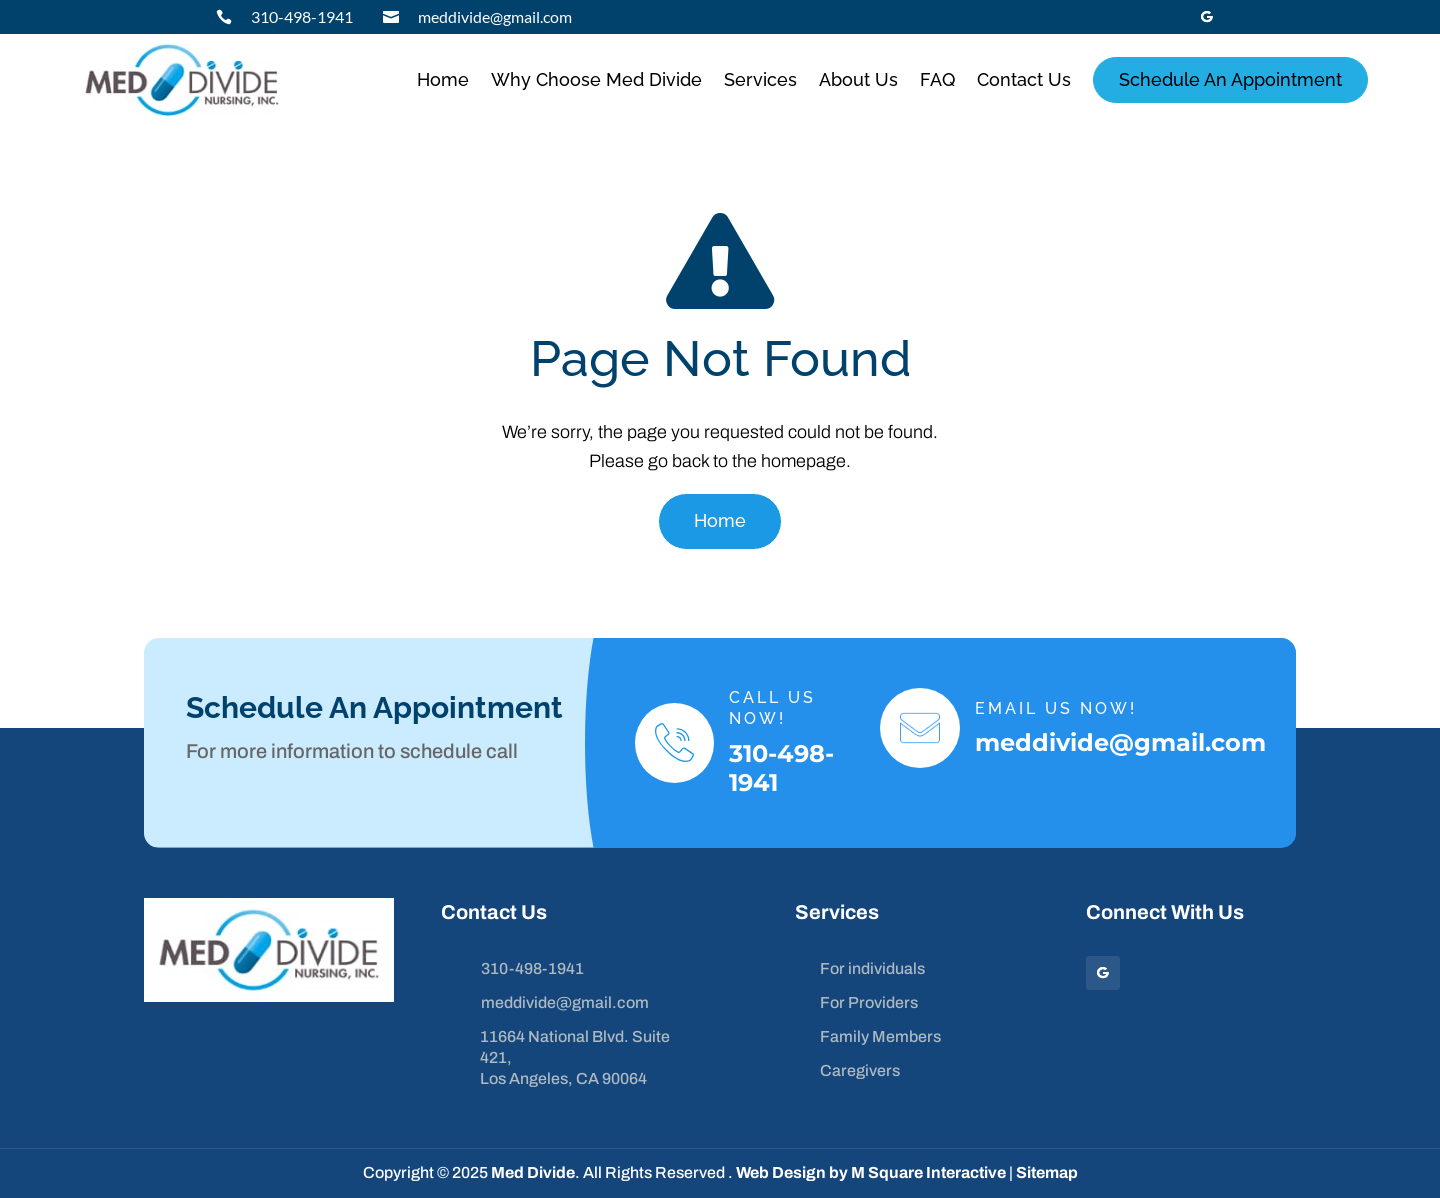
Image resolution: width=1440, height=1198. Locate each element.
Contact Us (1024, 79)
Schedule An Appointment (1230, 79)
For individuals (872, 968)
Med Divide (533, 1172)
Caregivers (860, 1070)
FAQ (937, 79)
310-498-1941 (302, 16)
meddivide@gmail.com (495, 16)
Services (760, 79)
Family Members (880, 1036)
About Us (858, 79)
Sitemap (1047, 1172)
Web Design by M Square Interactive (871, 1172)
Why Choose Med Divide (596, 79)
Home (443, 79)
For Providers (869, 1002)
